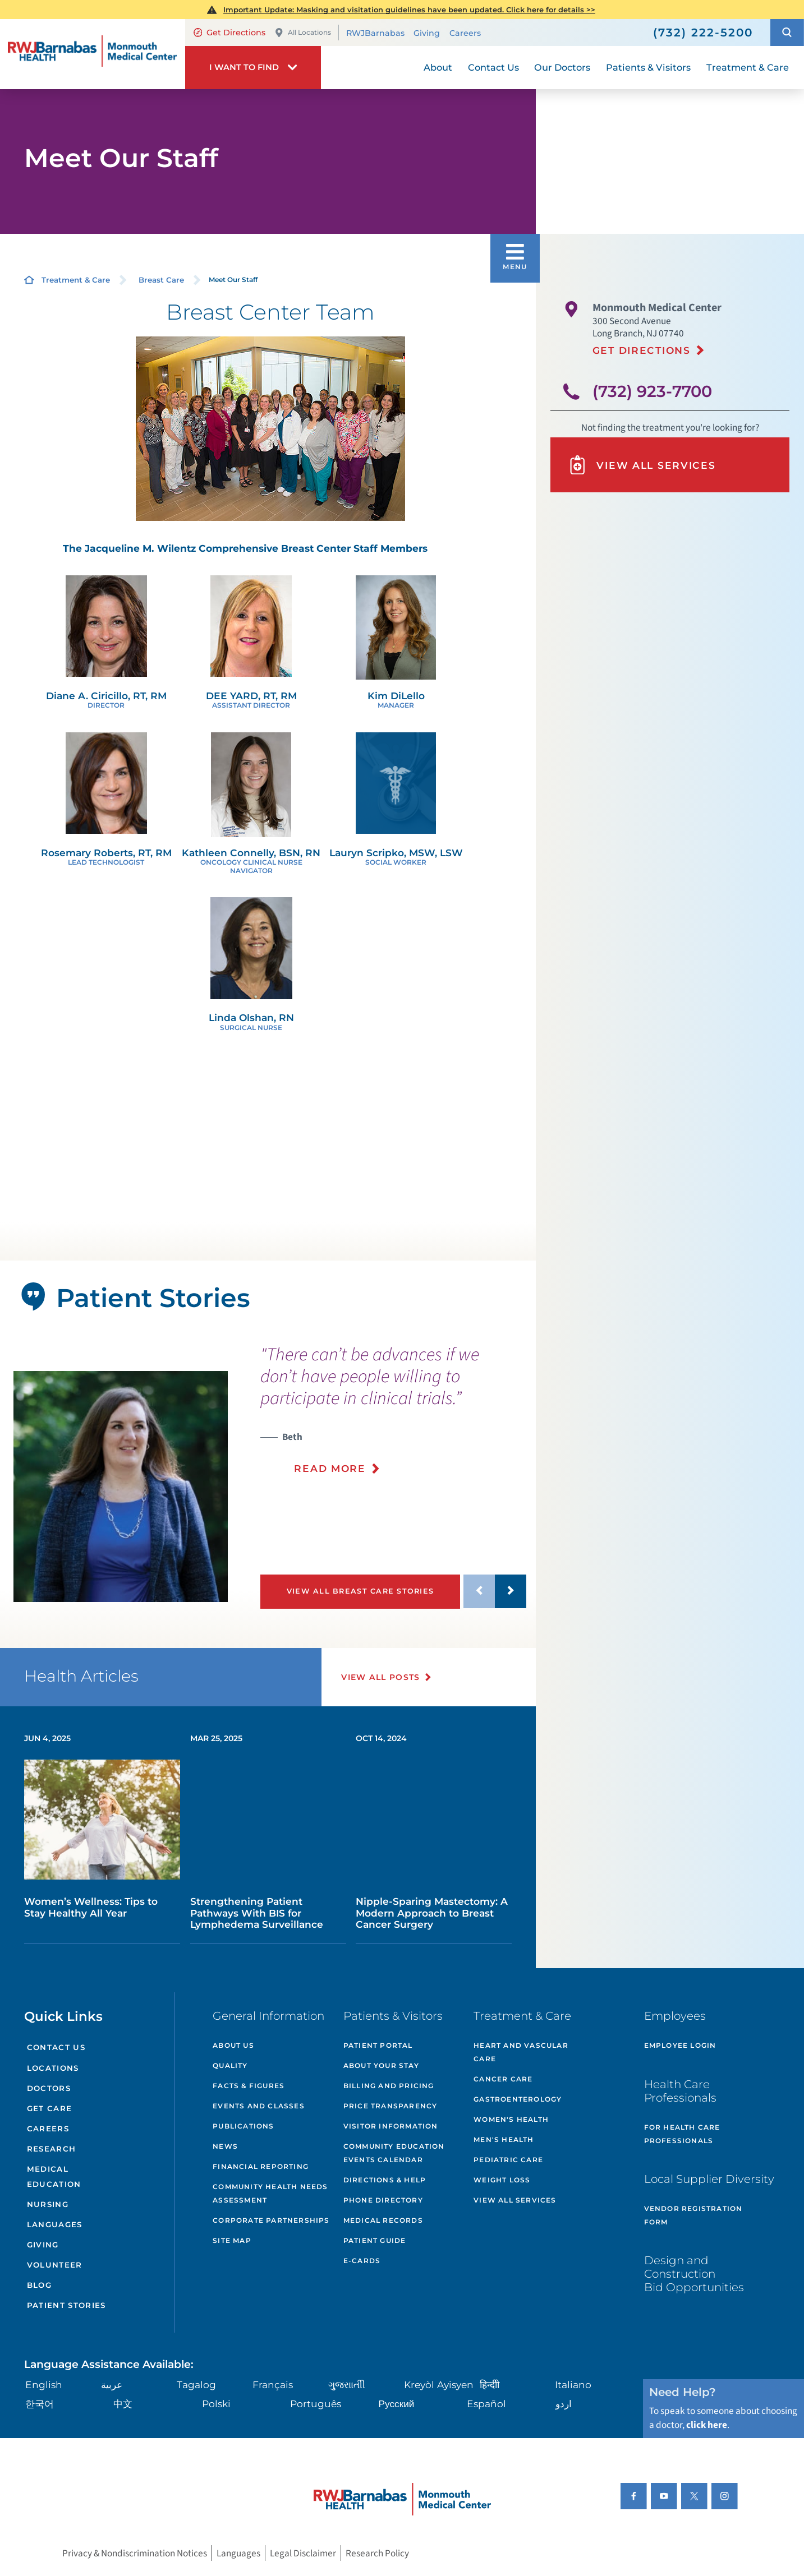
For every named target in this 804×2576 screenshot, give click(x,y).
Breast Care (161, 279)
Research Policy (377, 2553)
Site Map (232, 2240)
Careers (465, 33)
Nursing (47, 2204)
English (43, 2384)
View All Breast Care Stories (360, 1591)
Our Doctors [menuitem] (562, 67)
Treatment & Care (76, 279)
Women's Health (511, 2119)
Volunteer (54, 2264)
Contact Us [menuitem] (493, 67)
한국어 (39, 2403)
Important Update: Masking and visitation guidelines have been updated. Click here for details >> (409, 9)
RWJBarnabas (375, 33)
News (225, 2146)
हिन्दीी (489, 2384)
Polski (216, 2403)
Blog (39, 2284)
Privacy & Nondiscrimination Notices (134, 2553)
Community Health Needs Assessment (270, 2193)
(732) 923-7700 (652, 391)
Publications (243, 2126)
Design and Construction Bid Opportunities (694, 2274)
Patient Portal (378, 2045)
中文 (122, 2403)
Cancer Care (503, 2079)
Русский (397, 2403)
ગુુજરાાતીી (346, 2384)
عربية (111, 2384)
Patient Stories (66, 2305)
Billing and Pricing (388, 2085)
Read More (329, 1468)
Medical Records (383, 2220)
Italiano (573, 2384)
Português (315, 2403)
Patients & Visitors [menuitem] (648, 67)
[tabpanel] (120, 1487)
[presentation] (393, 1417)
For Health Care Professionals (682, 2134)
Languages (54, 2224)
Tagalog (196, 2384)
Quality (230, 2065)
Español (486, 2403)
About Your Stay (381, 2065)
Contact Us (56, 2047)
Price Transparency (390, 2106)
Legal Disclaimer (303, 2553)
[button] (787, 32)
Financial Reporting (261, 2166)
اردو (563, 2403)
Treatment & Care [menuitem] (747, 67)
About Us (233, 2045)
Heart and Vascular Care (521, 2052)
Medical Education (54, 2176)
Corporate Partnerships (271, 2220)
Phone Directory (383, 2200)
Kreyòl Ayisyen (439, 2384)
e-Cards (361, 2260)
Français (272, 2384)
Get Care (49, 2108)
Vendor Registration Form (693, 2215)
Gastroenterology (518, 2099)
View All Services (642, 464)
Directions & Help (384, 2180)
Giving (427, 33)
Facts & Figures (248, 2085)
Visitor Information (390, 2126)
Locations (53, 2067)
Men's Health (504, 2139)
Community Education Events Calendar (394, 2153)
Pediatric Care (508, 2159)
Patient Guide (374, 2240)
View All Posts (380, 1677)
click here (706, 2425)
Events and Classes (259, 2106)
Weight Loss (502, 2180)
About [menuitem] (438, 67)
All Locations (303, 33)
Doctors (49, 2088)
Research (51, 2148)
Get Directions (230, 32)
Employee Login (680, 2045)
